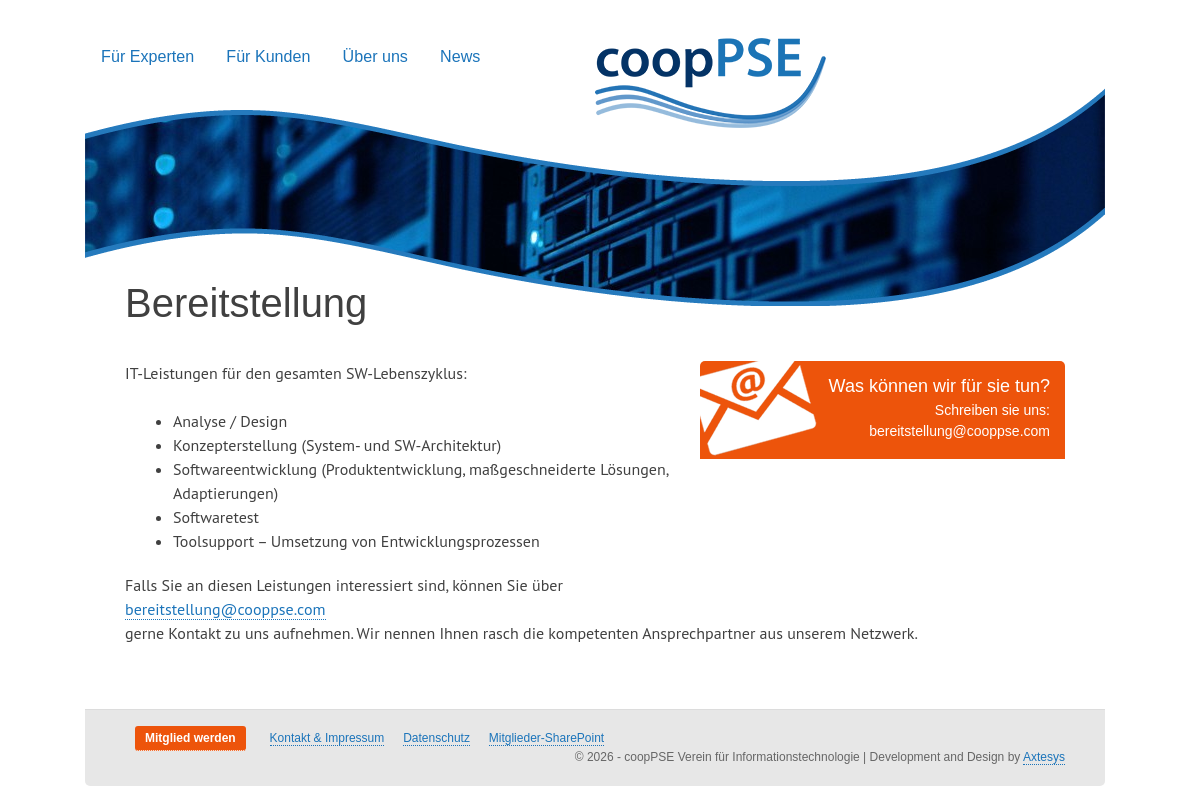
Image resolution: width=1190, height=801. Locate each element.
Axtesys (1044, 757)
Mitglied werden (190, 738)
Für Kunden (268, 56)
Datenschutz (436, 738)
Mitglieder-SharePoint (546, 738)
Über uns (375, 56)
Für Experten (147, 56)
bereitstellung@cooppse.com (959, 431)
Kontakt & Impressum (327, 738)
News (460, 56)
